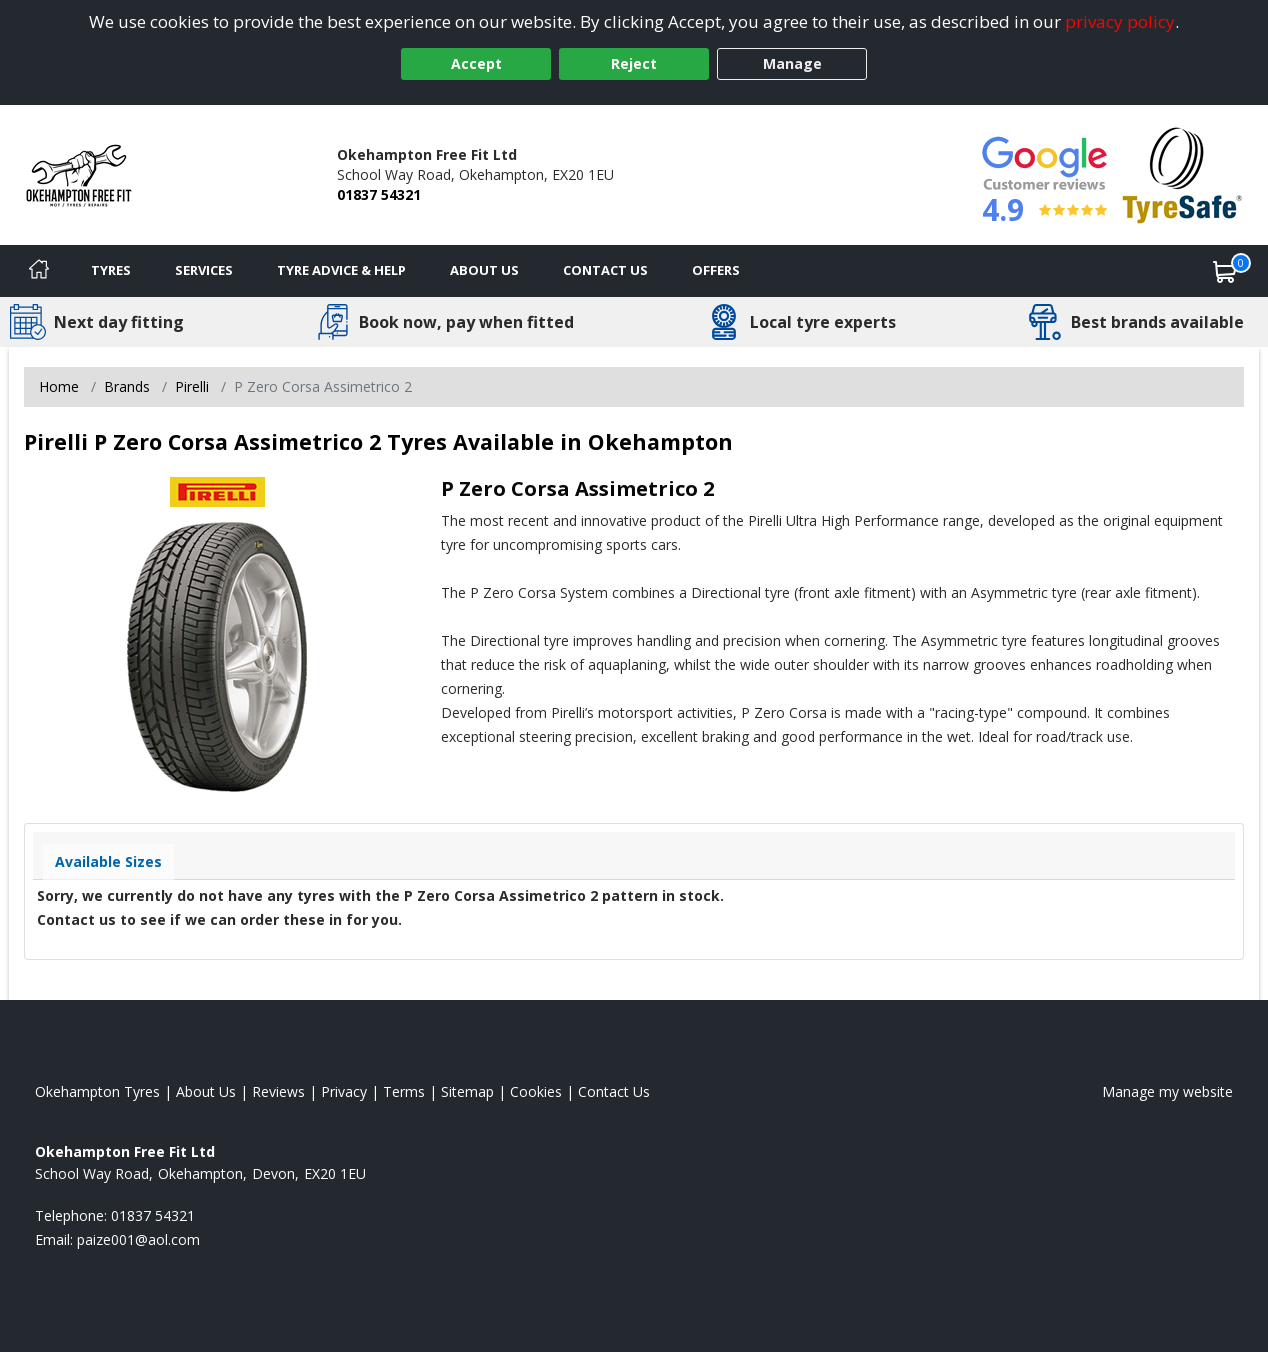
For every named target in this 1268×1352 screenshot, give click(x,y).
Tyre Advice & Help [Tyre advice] (341, 270)
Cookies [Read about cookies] (536, 1091)
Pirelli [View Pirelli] (192, 386)
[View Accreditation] (1182, 173)
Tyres (111, 270)
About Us (484, 270)
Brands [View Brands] (127, 386)
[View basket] (1225, 271)
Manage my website (1167, 1091)
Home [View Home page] (59, 386)
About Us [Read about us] (206, 1091)
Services (204, 270)
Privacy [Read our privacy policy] (344, 1091)
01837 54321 (379, 194)
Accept (476, 63)
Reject (634, 63)
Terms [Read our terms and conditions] (404, 1091)
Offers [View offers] (716, 270)
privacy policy (1120, 21)
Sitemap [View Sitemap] (467, 1091)
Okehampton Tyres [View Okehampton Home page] (97, 1091)
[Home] (39, 271)
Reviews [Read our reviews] (278, 1091)
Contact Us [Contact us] (605, 270)
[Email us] (138, 1239)
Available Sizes (108, 861)
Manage (792, 63)
